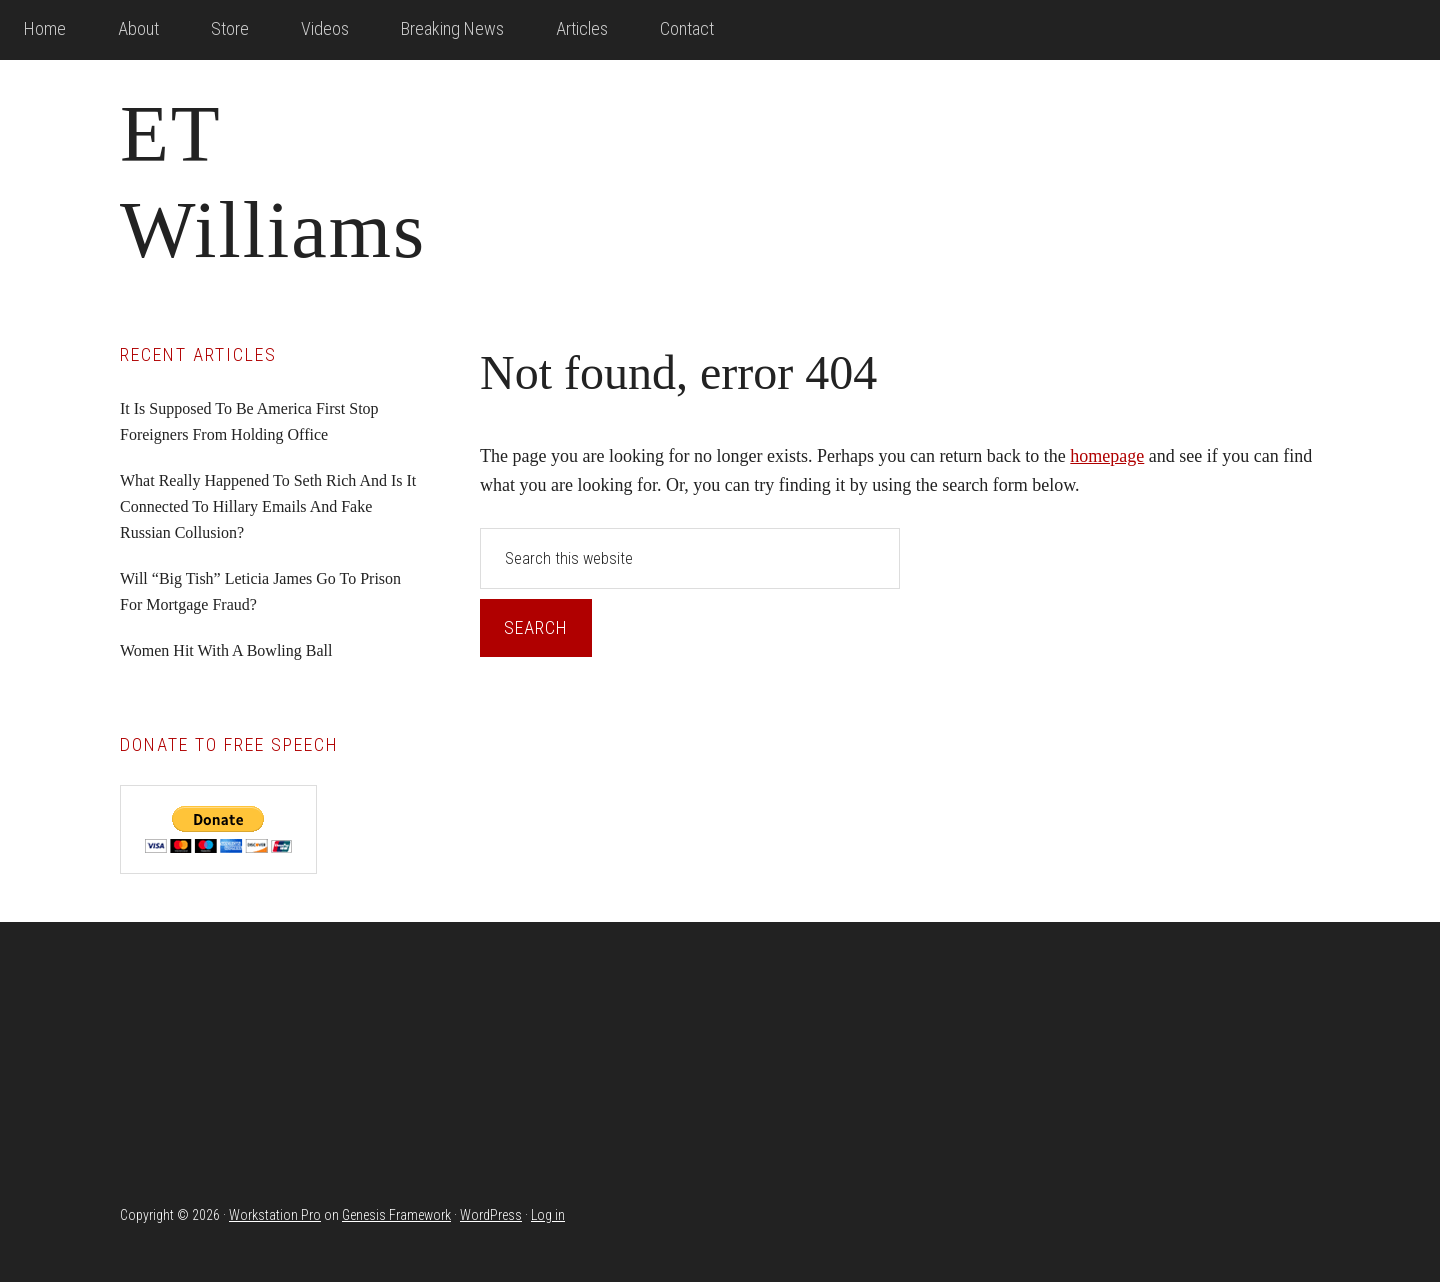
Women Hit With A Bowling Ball (226, 650)
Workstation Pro (275, 1215)
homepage (1107, 456)
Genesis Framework (396, 1215)
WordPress (491, 1215)
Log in (548, 1215)
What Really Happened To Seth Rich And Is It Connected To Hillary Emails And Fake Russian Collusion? (268, 506)
